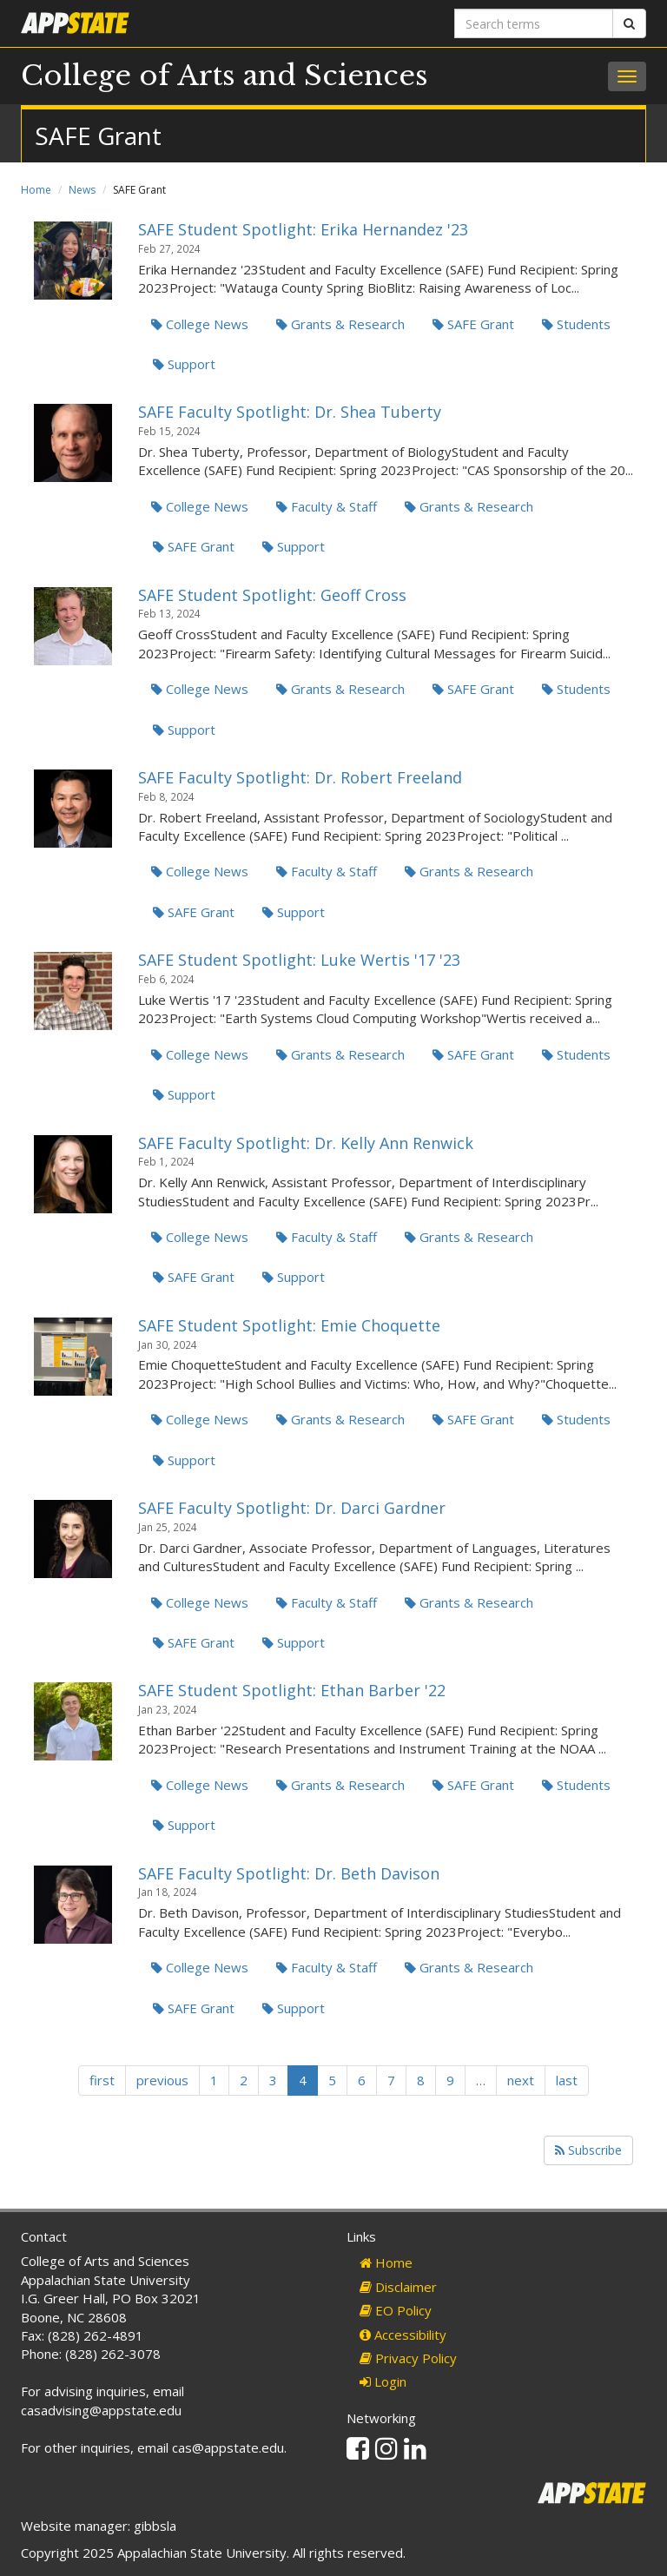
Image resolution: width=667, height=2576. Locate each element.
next (520, 2080)
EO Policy (396, 2310)
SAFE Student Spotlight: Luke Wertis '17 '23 (299, 959)
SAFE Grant (473, 324)
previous (162, 2080)
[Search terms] (533, 23)
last (567, 2080)
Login (383, 2381)
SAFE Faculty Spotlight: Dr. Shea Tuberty (289, 411)
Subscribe (588, 2150)
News (82, 189)
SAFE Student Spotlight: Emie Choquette (289, 1325)
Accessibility (403, 2334)
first (102, 2080)
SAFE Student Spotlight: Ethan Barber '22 (292, 1690)
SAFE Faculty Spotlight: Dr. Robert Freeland (300, 777)
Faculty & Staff (326, 506)
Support (184, 364)
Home (36, 189)
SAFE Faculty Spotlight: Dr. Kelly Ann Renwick (305, 1143)
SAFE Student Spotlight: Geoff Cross (272, 595)
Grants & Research (340, 324)
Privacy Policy (408, 2358)
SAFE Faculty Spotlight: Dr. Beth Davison (288, 1873)
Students (576, 324)
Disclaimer (398, 2286)
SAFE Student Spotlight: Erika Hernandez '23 (303, 229)
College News (199, 324)
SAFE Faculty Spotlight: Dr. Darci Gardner (292, 1507)
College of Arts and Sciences (224, 75)
